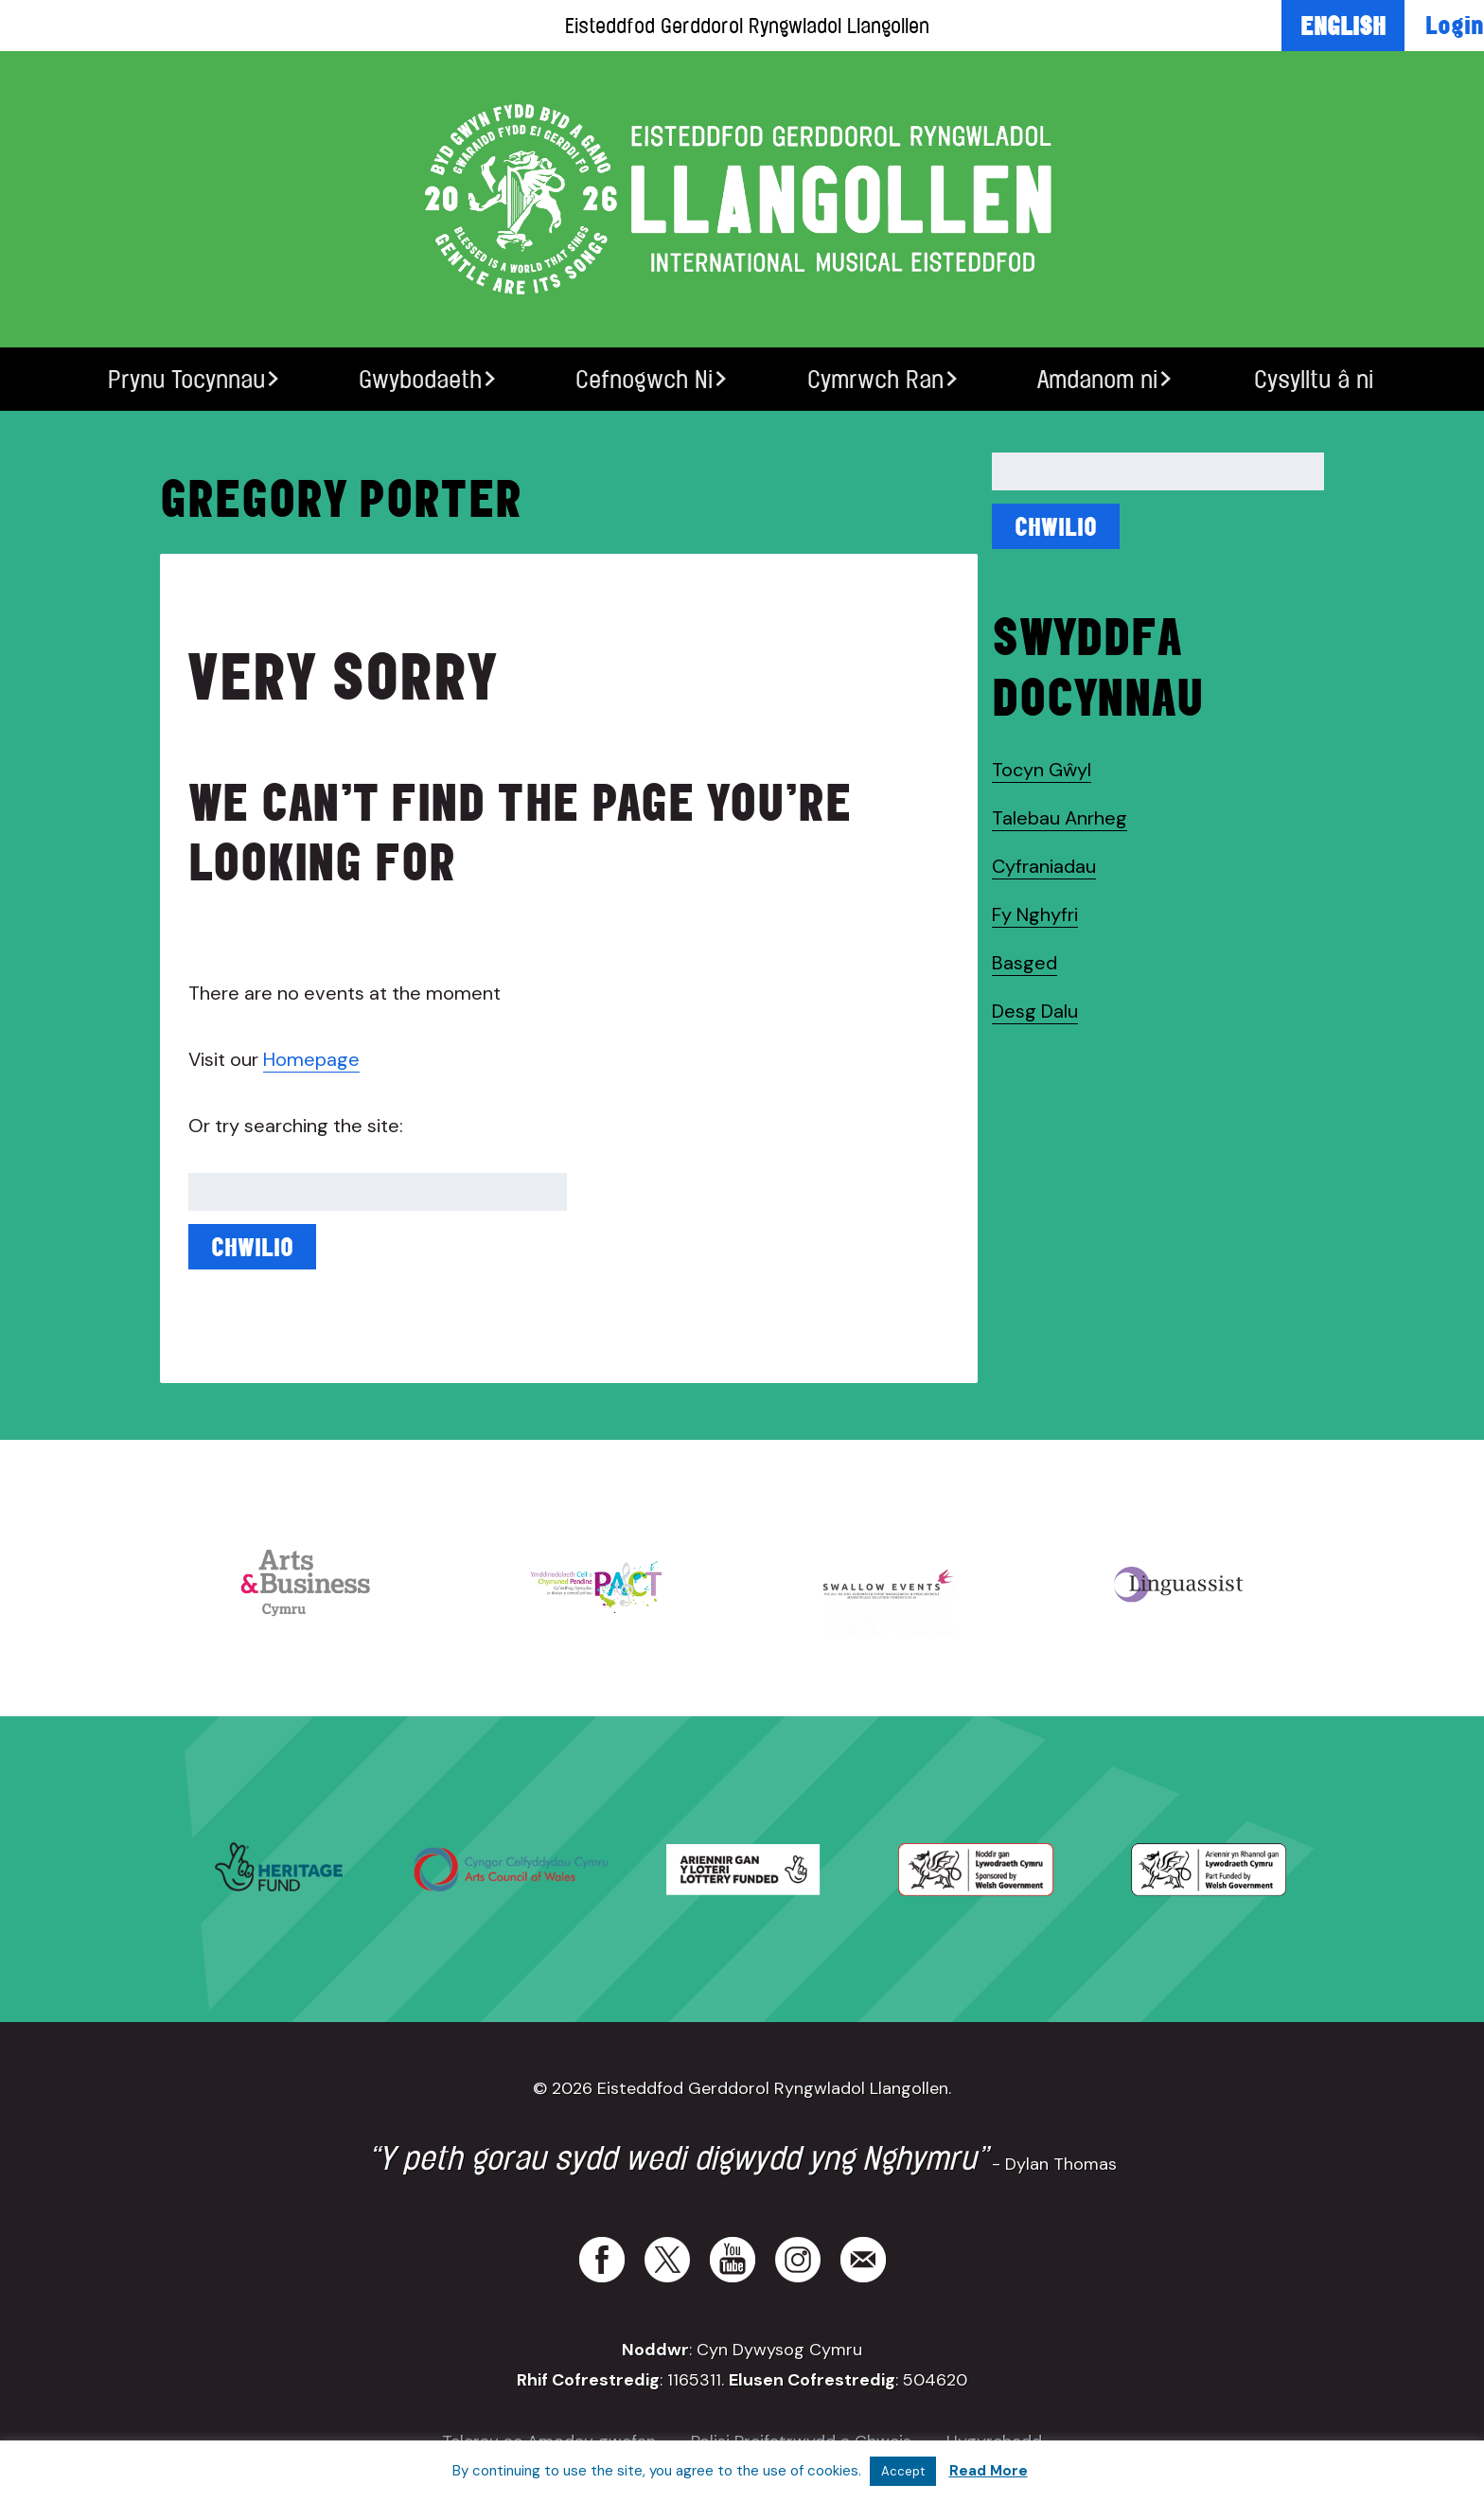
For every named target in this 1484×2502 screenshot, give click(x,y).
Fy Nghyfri (1035, 914)
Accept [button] (903, 2471)
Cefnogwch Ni (644, 379)
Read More (988, 2470)
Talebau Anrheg (1059, 818)
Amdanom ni (1097, 379)
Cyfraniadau (1044, 866)
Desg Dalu (1035, 1011)
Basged (1024, 962)
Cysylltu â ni (1313, 379)
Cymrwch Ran (875, 379)
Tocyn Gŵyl (1041, 769)
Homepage (311, 1059)
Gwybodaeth (420, 379)
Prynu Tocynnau (186, 379)
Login (1454, 24)
